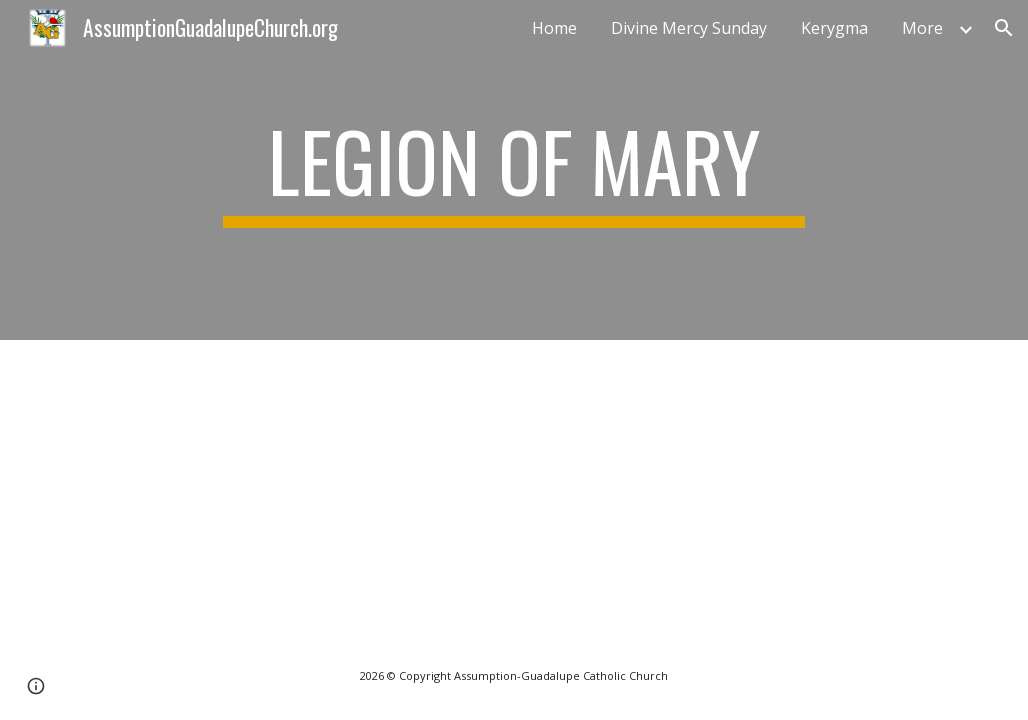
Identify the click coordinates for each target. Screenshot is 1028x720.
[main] (514, 170)
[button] (1004, 28)
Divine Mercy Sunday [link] (689, 28)
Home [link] (554, 28)
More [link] (922, 28)
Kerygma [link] (834, 28)
